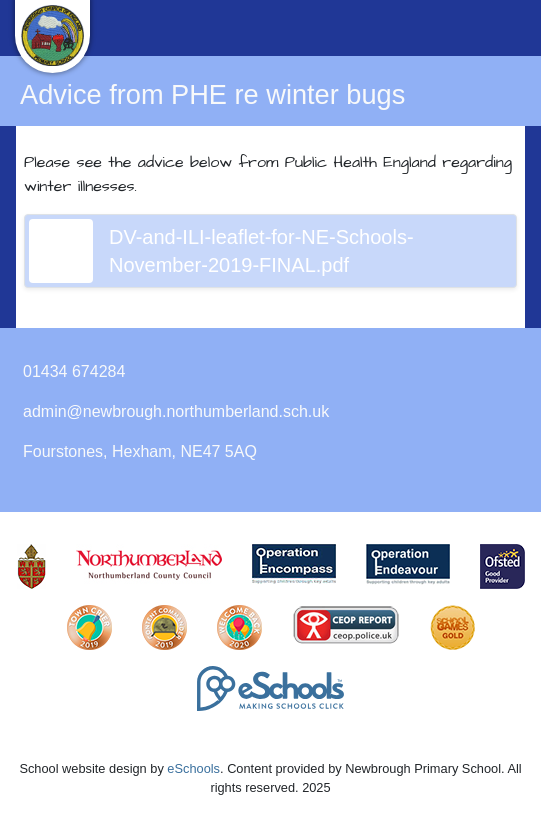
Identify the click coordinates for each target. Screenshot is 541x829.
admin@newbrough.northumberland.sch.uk (176, 411)
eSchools (193, 768)
